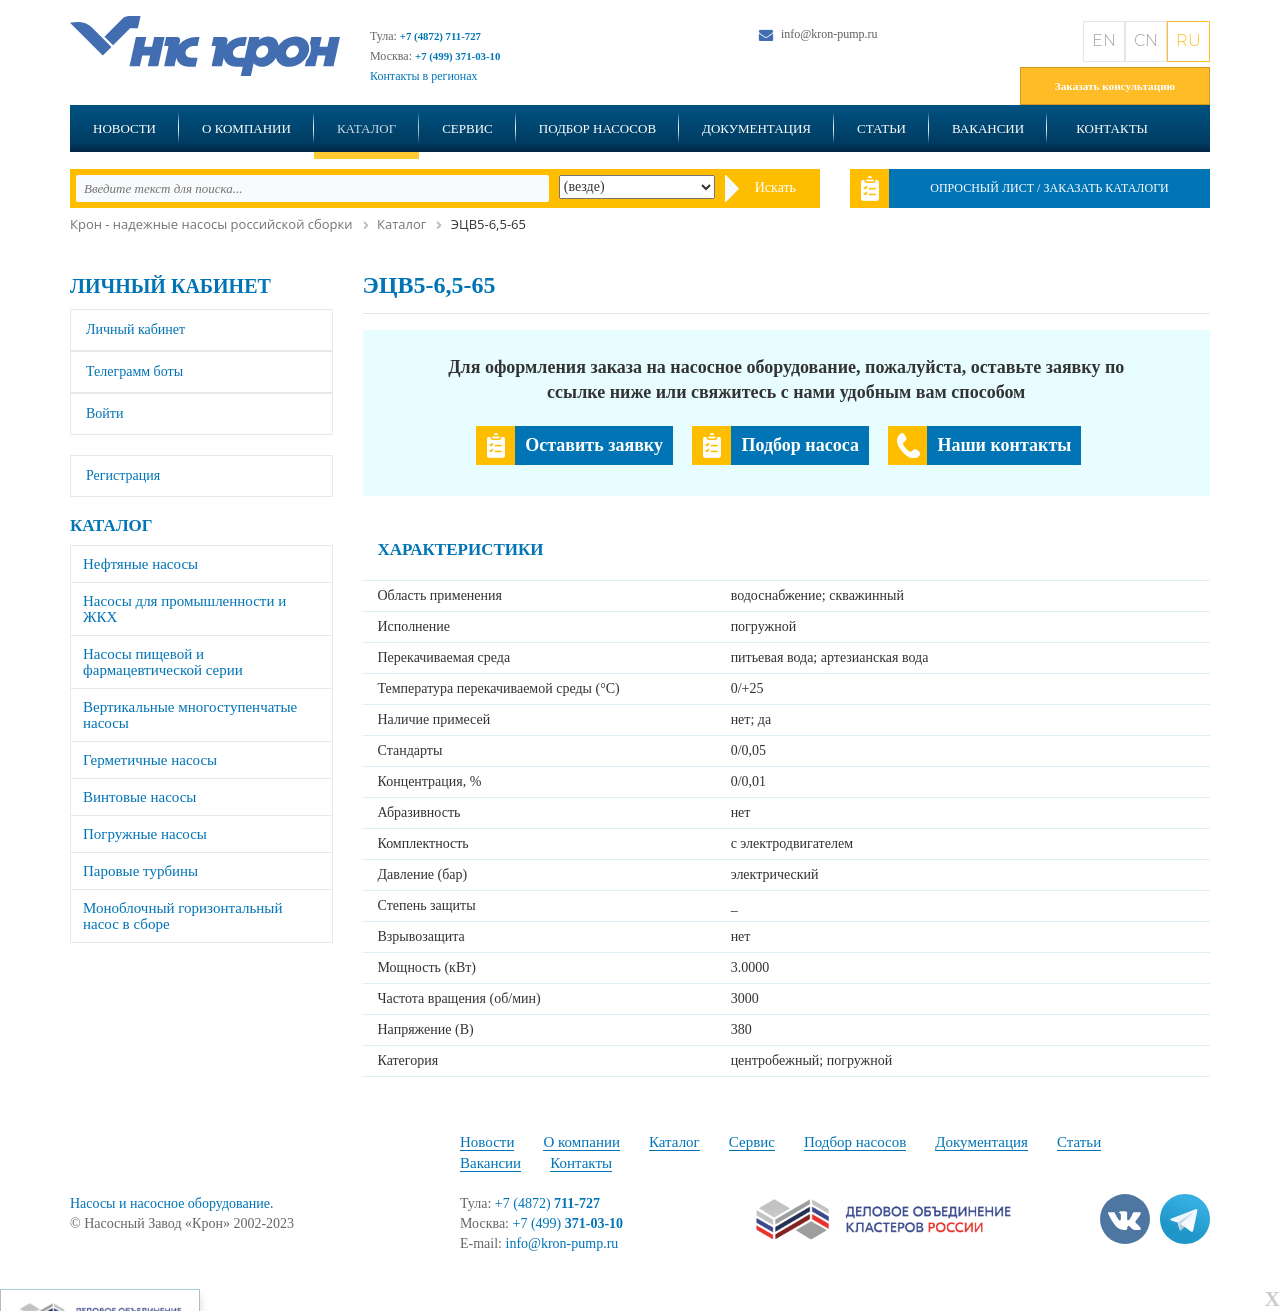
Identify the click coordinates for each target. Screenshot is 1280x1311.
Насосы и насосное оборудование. (171, 1203)
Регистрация (123, 475)
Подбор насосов (597, 128)
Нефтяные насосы (140, 564)
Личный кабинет (170, 286)
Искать (775, 187)
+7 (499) (568, 1223)
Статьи (881, 128)
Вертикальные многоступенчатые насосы (190, 715)
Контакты (1112, 128)
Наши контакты (1004, 445)
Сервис (467, 128)
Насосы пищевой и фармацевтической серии (163, 662)
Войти (104, 413)
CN (1146, 40)
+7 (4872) (547, 1203)
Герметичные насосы (150, 760)
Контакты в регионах (424, 76)
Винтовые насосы (139, 797)
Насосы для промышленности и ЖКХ (184, 609)
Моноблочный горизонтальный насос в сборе (182, 916)
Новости (124, 128)
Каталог (366, 128)
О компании (246, 128)
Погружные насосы (145, 834)
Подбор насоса (799, 445)
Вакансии (988, 128)
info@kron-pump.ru (829, 34)
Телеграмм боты (134, 371)
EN (1104, 40)
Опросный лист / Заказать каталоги (1049, 188)
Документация (756, 128)
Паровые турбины (140, 871)
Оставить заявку (594, 445)
